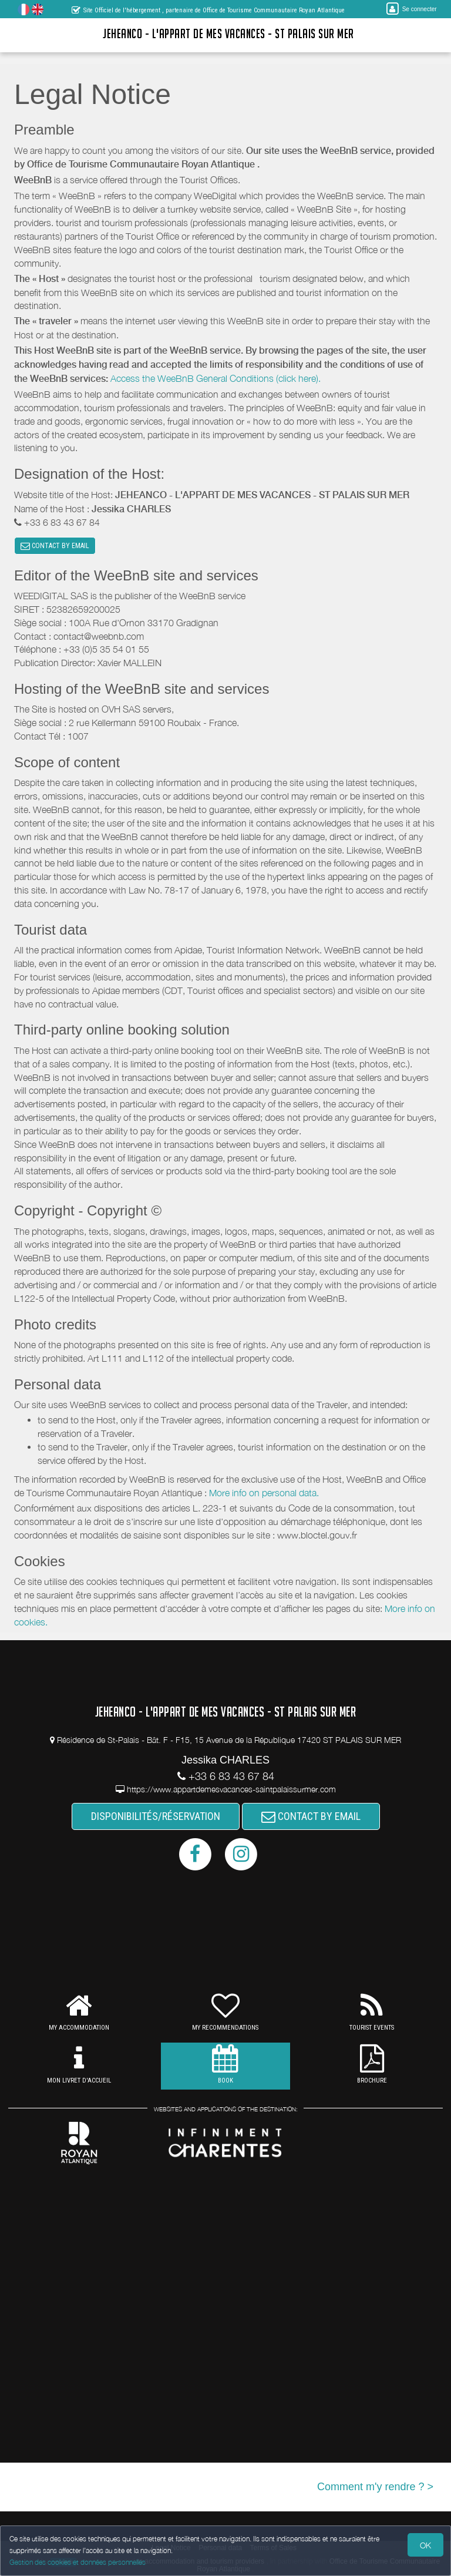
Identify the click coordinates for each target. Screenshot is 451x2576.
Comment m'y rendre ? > (375, 2487)
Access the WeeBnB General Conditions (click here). (215, 378)
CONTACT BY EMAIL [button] (55, 546)
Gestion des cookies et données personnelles (77, 2562)
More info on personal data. (264, 1493)
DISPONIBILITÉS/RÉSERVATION (155, 1817)
